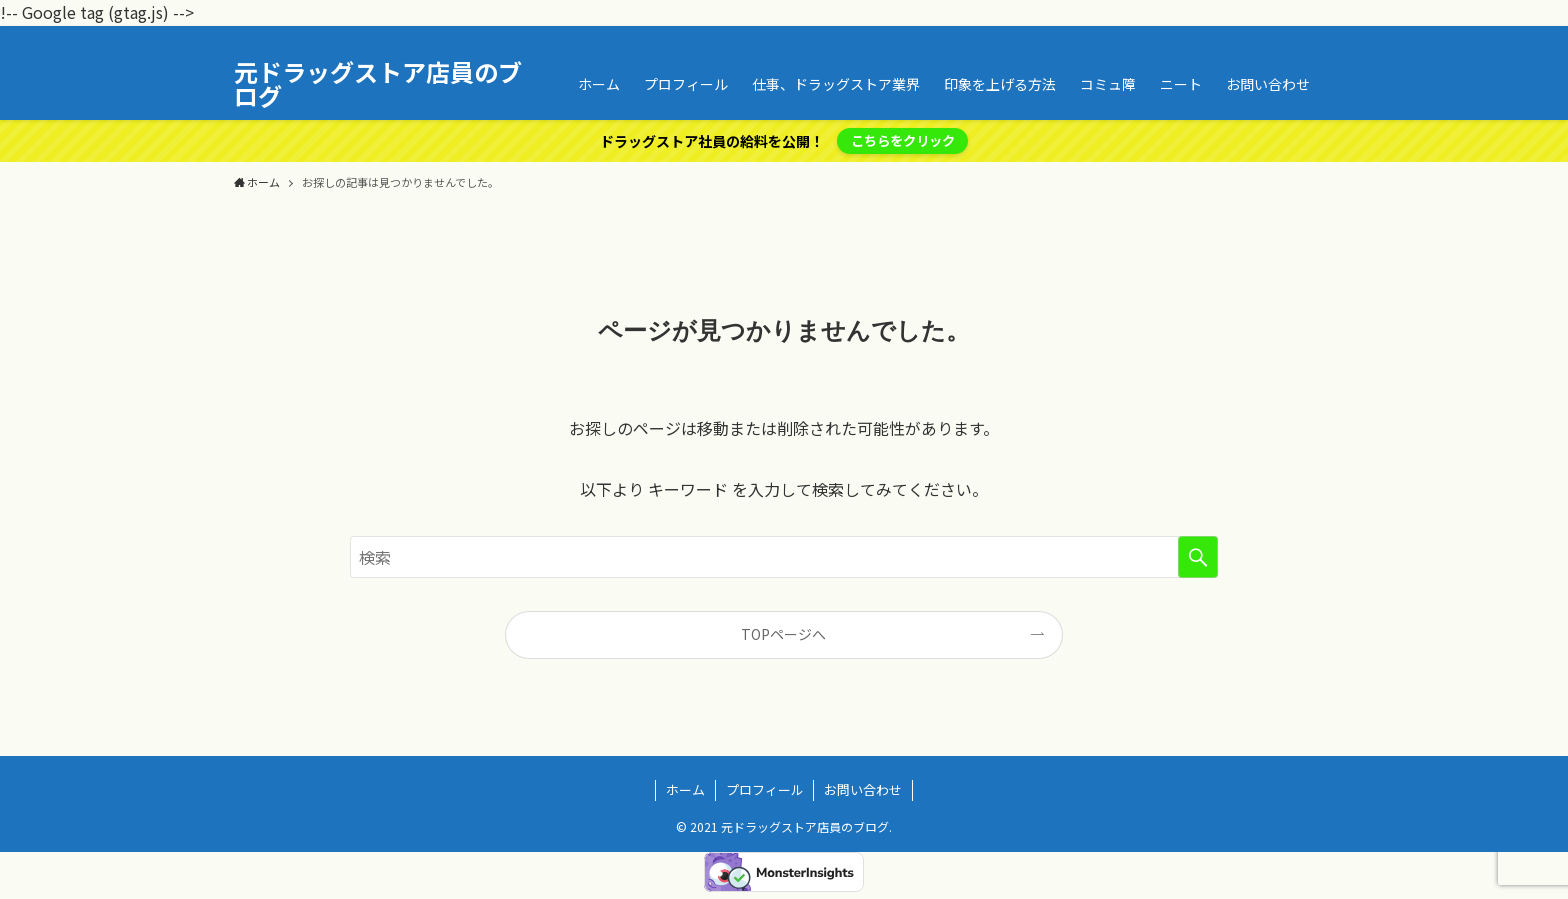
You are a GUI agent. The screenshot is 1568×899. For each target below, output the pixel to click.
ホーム (685, 789)
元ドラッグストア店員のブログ (378, 84)
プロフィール (765, 789)
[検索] (1321, 37)
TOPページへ (783, 634)
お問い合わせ (863, 789)
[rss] (1295, 37)
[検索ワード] (784, 557)
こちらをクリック (903, 140)
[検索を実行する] (1198, 557)
